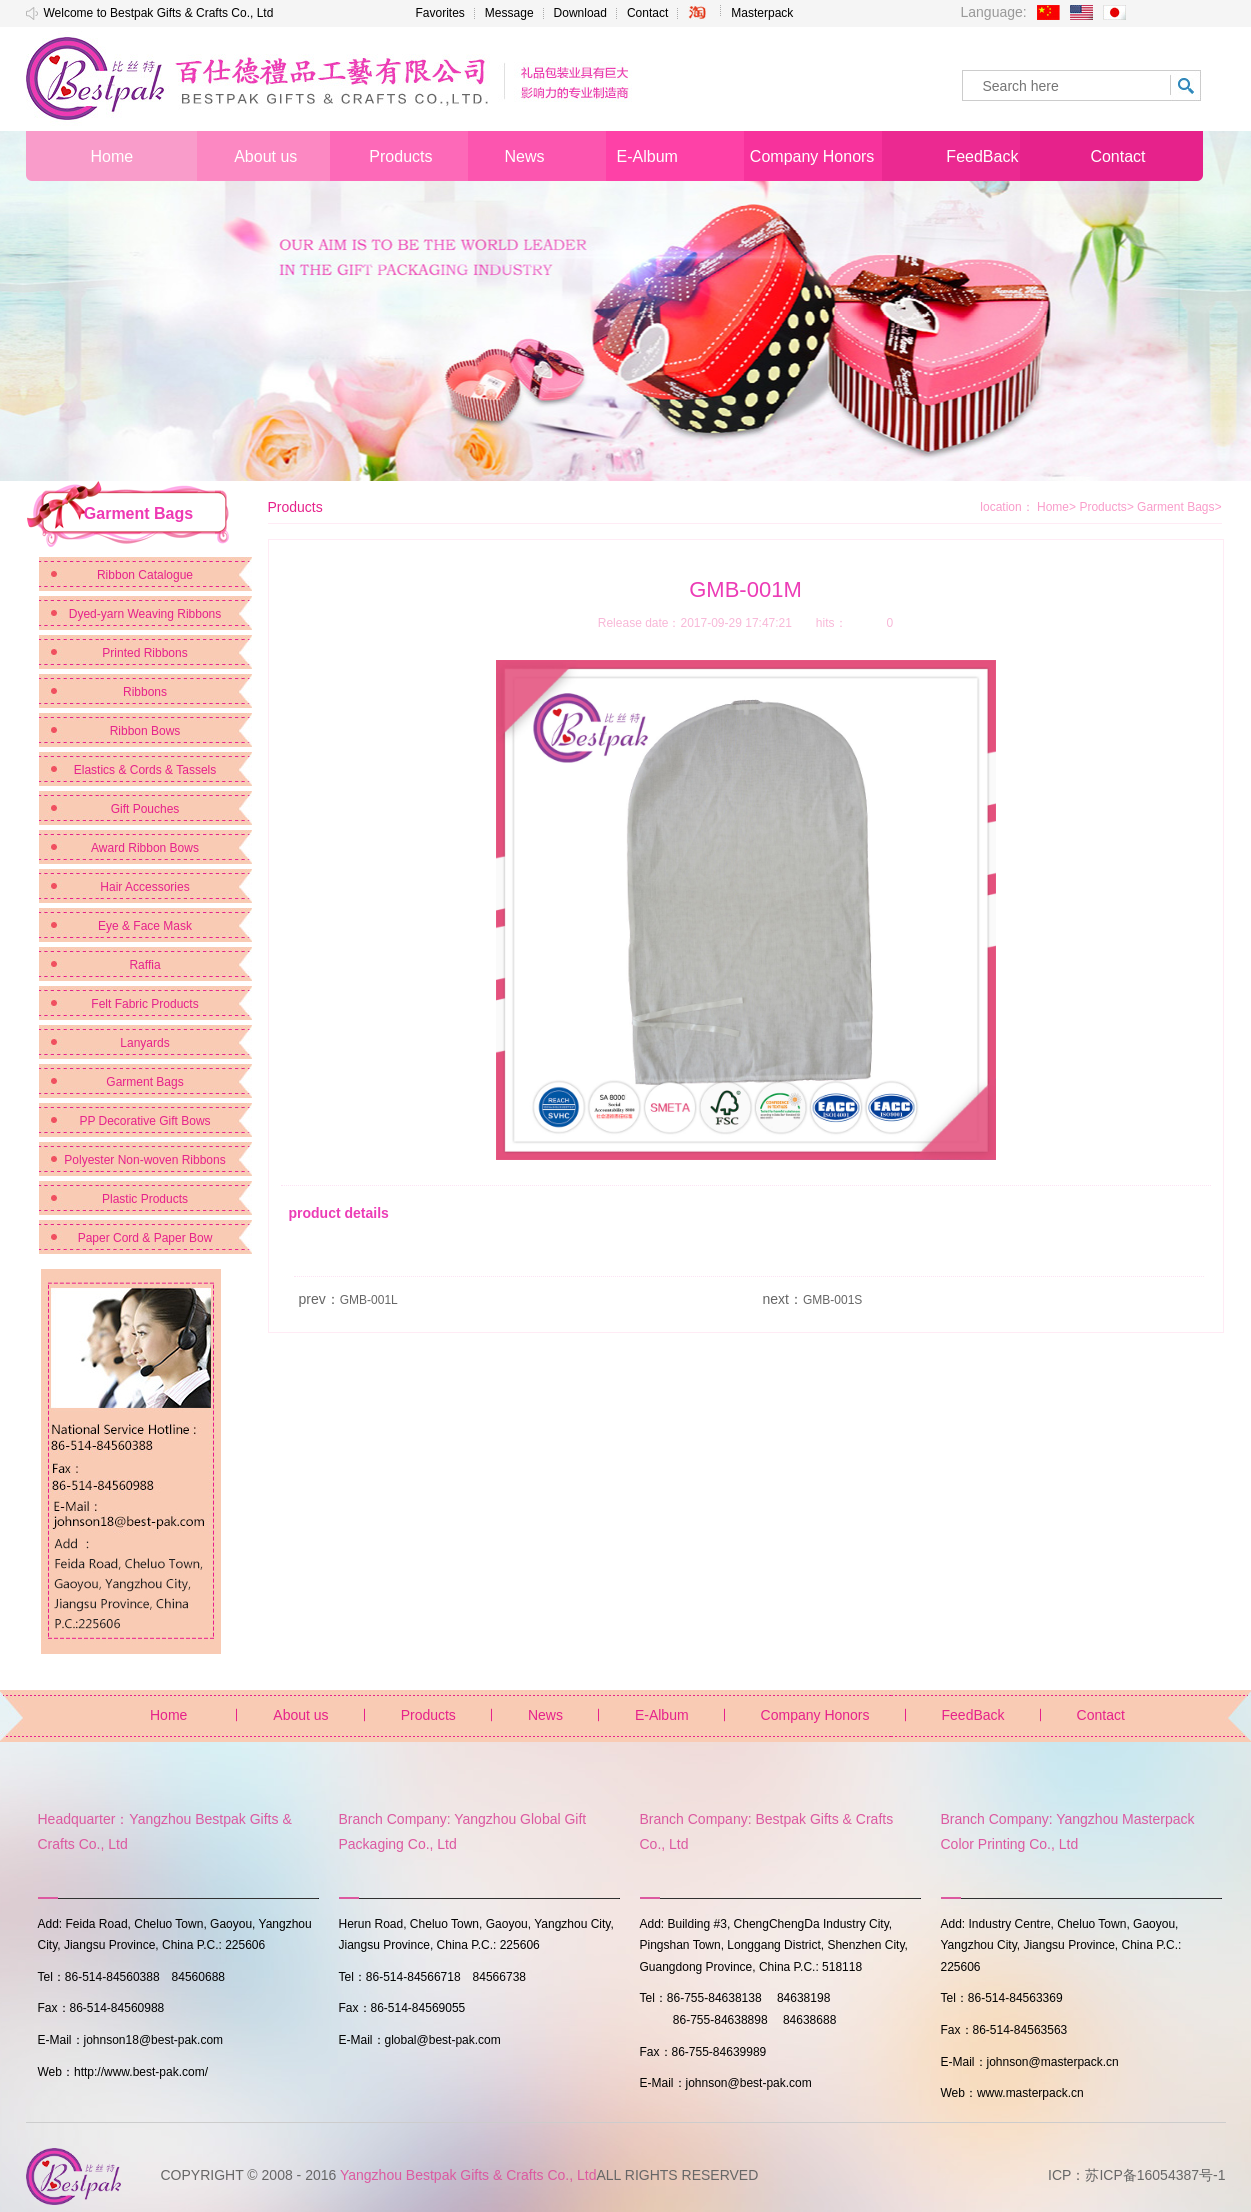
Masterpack (762, 13)
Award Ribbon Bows (145, 848)
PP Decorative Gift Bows (144, 1121)
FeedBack (973, 1715)
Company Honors (815, 1715)
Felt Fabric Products (144, 1004)
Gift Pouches (145, 809)
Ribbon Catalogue (145, 575)
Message (509, 13)
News (545, 1715)
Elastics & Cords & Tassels (145, 770)
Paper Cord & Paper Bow (145, 1238)
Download (580, 13)
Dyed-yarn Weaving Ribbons (145, 614)
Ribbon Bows (145, 731)
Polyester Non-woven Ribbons (144, 1160)
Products (1106, 507)
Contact (647, 13)
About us (300, 1715)
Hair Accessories (144, 887)
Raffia (144, 965)
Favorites (440, 13)
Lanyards (144, 1043)
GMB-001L (369, 1300)
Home (1053, 507)
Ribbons (145, 692)
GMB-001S (832, 1300)
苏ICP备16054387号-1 (1155, 2175)
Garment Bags (144, 1082)
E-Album (662, 1715)
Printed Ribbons (144, 653)
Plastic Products (145, 1199)
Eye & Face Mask (145, 926)
